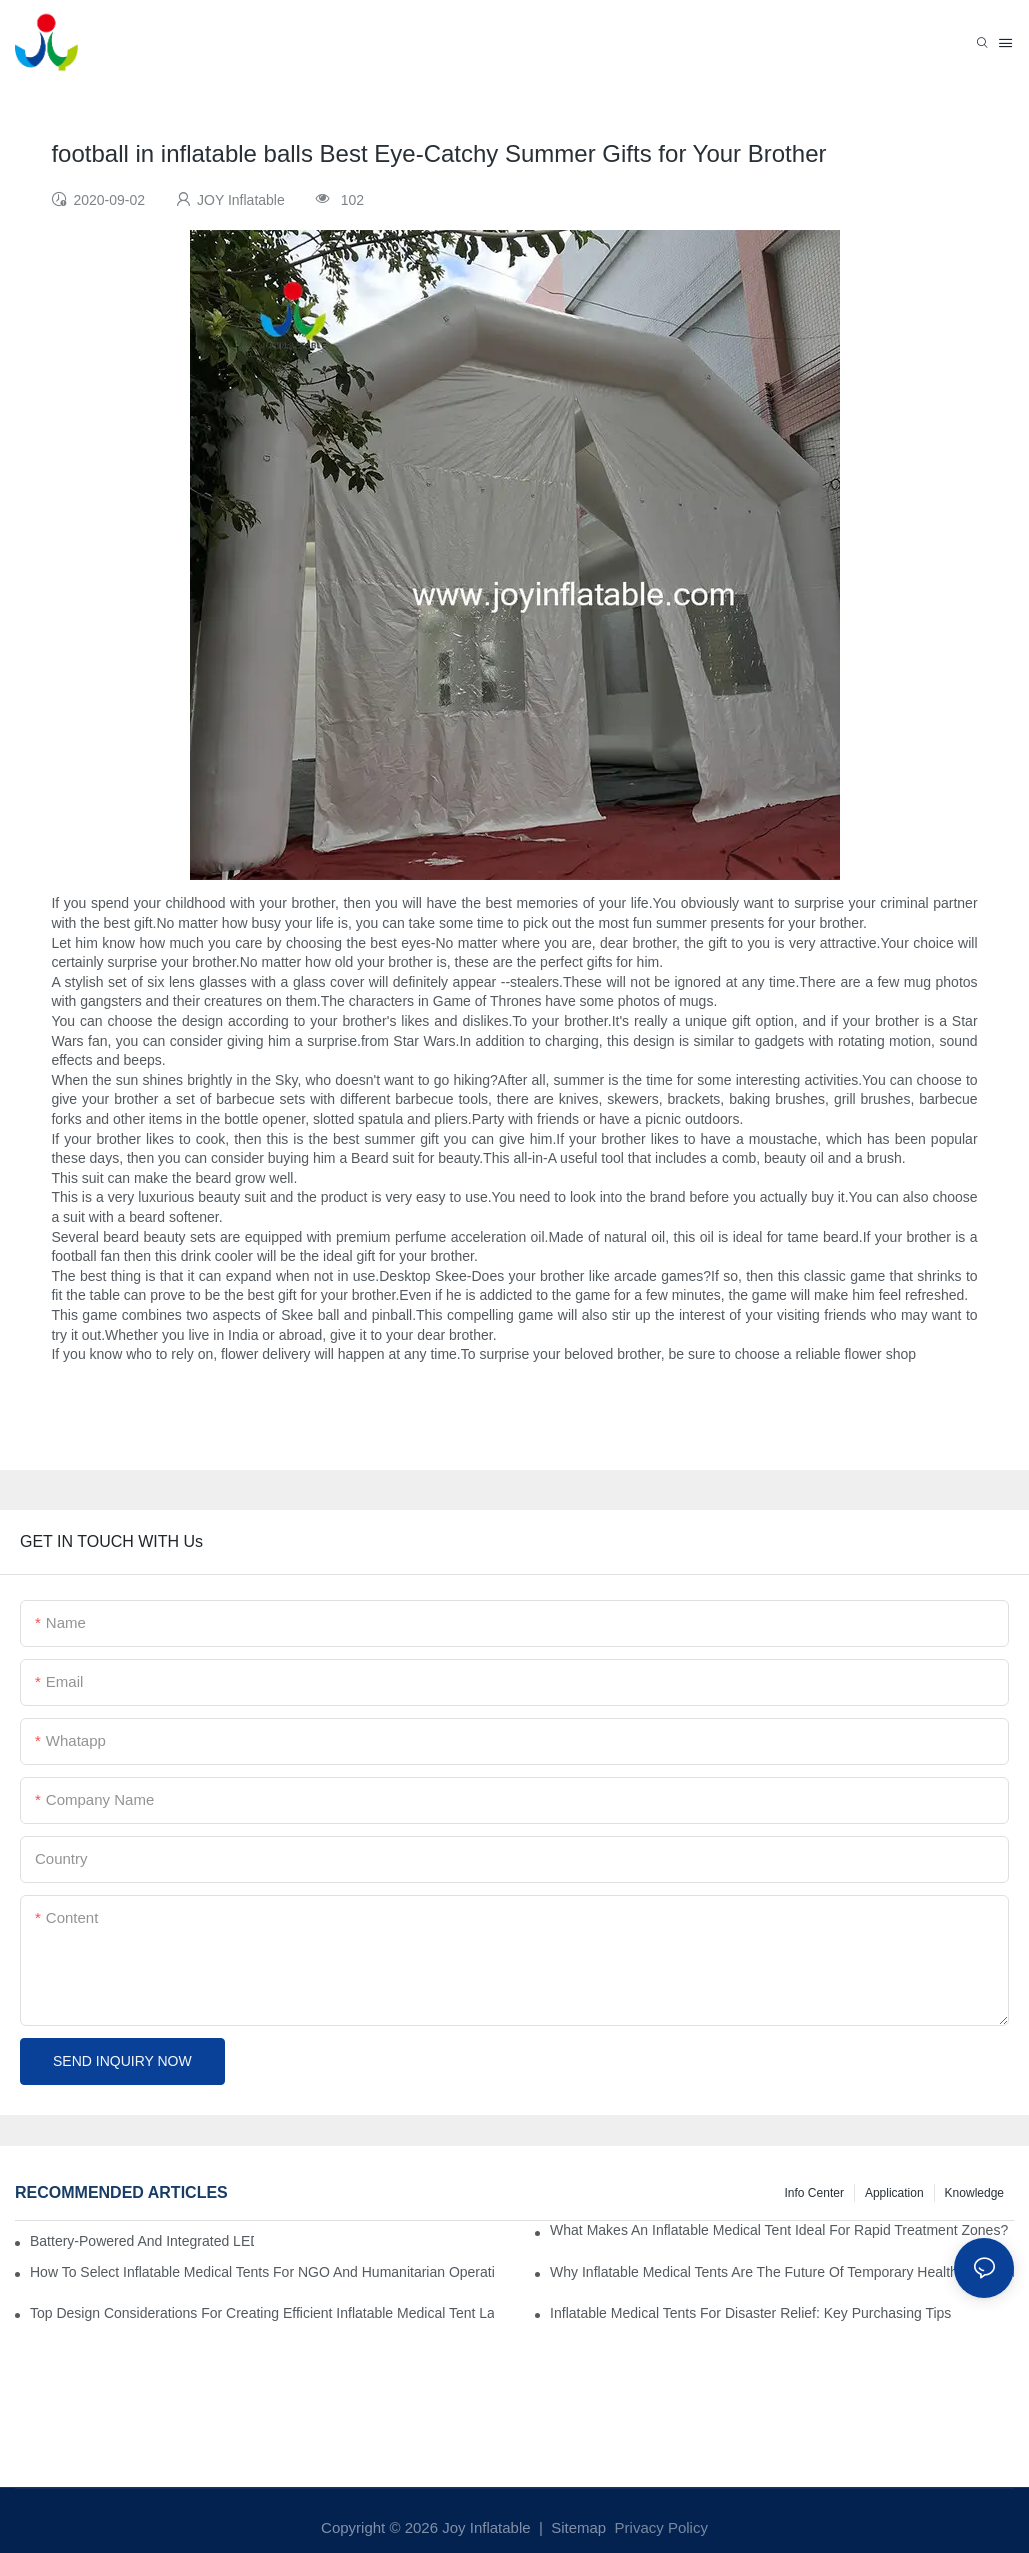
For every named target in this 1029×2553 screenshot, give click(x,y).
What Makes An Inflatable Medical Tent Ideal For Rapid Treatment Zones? (779, 2230)
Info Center (814, 2193)
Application (894, 2193)
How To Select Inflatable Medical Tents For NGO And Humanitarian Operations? (262, 2272)
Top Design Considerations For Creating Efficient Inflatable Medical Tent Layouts (262, 2313)
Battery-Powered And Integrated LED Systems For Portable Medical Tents (142, 2241)
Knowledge (974, 2193)
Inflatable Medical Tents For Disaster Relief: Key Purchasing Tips (750, 2313)
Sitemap (576, 2527)
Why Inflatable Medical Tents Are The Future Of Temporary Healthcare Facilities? (782, 2272)
